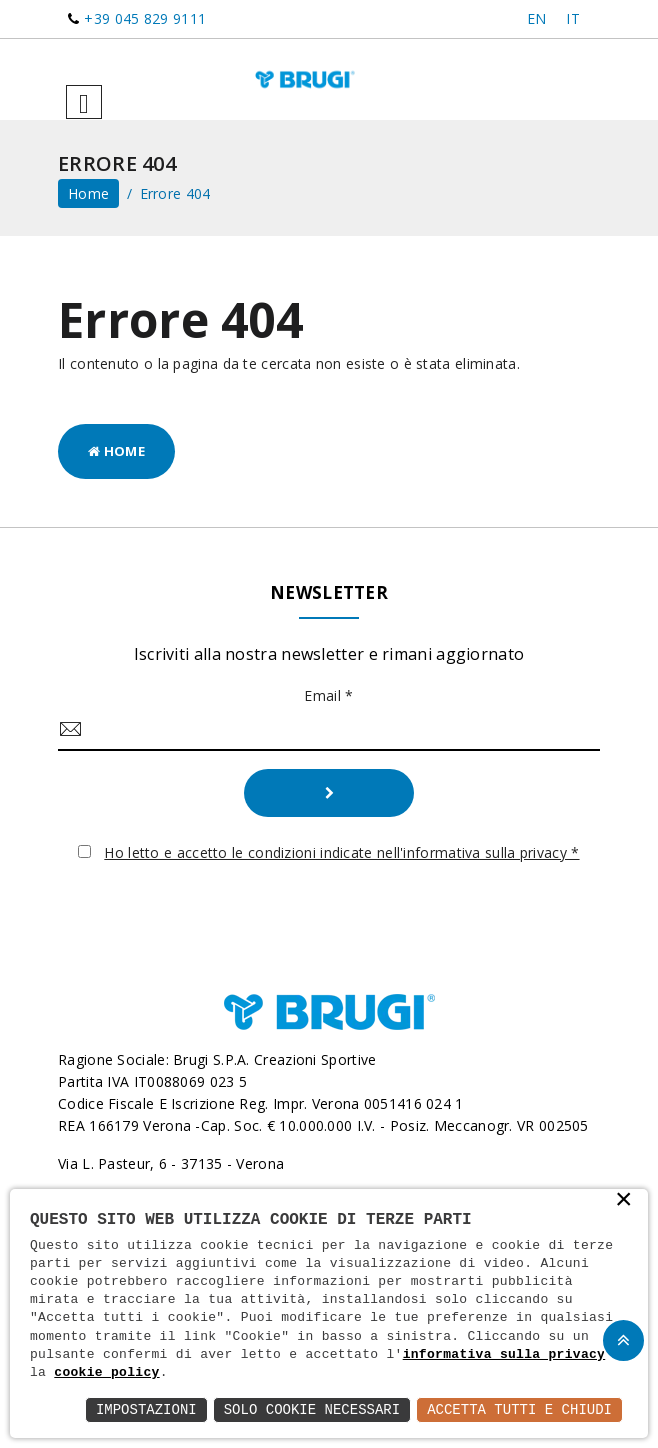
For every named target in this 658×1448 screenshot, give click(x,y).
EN (537, 18)
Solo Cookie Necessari (312, 1409)
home (88, 193)
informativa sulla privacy (504, 1355)
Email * (328, 695)
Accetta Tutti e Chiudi (519, 1409)
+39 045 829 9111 (145, 18)
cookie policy (106, 1373)
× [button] (624, 1201)
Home (116, 451)
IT (573, 18)
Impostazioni (146, 1409)
